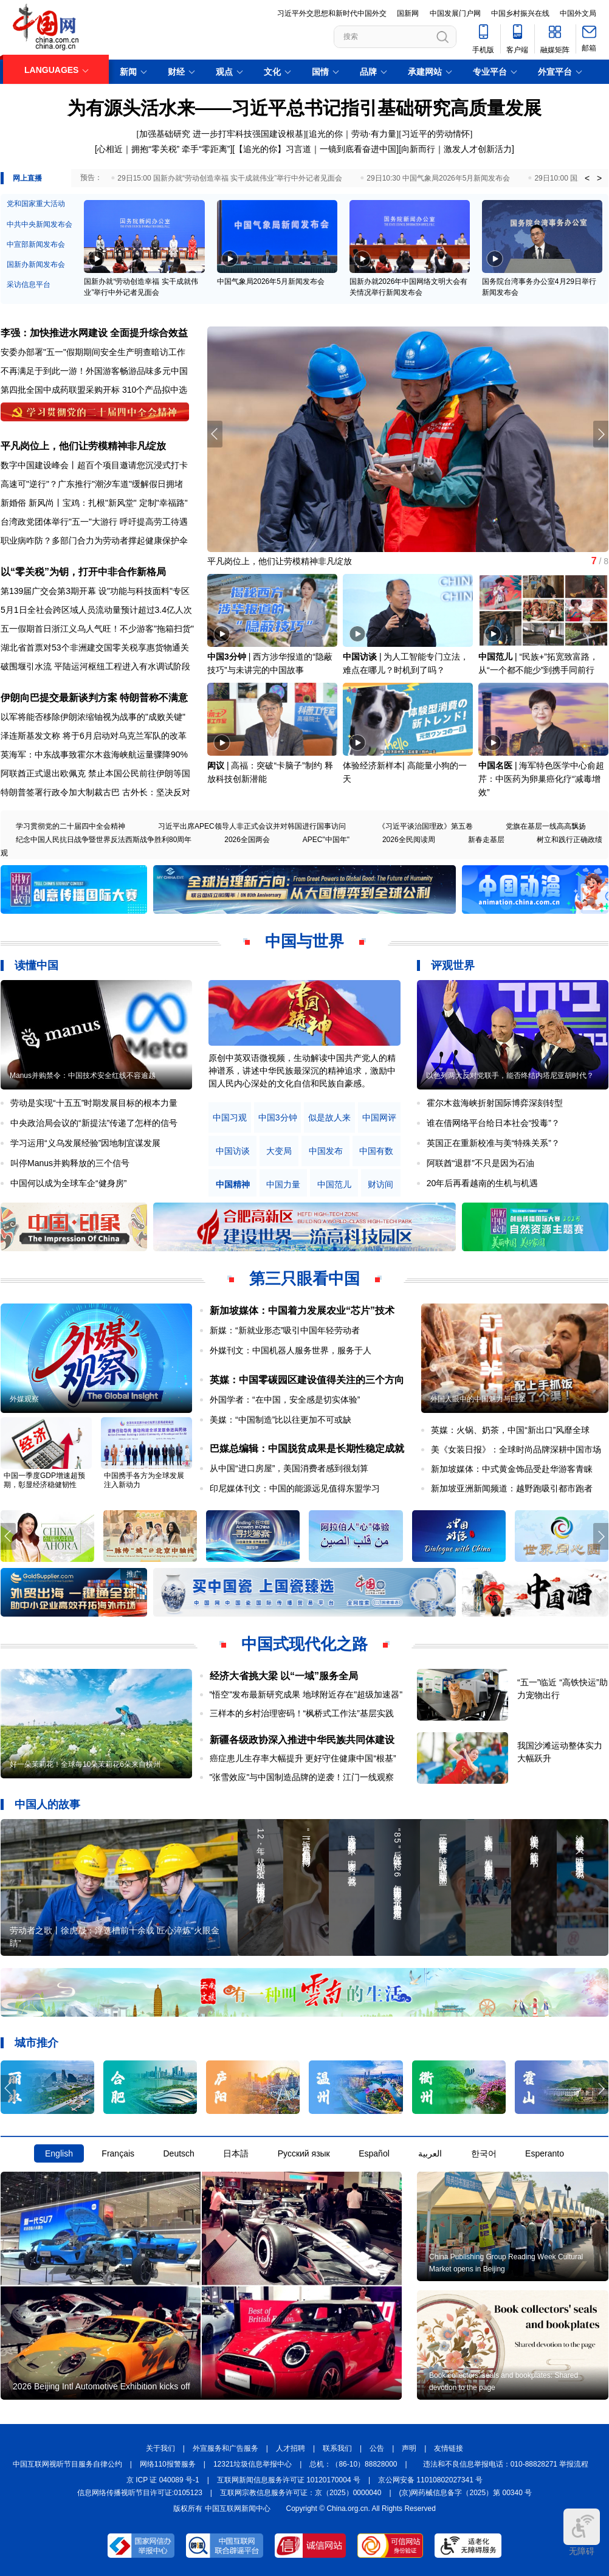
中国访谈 (360, 656)
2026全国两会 (247, 839)
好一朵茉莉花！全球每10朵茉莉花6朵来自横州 (85, 1764)
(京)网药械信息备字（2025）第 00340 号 (465, 2492)
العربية (430, 2153)
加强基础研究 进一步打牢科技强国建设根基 (221, 134)
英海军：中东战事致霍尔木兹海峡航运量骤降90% (94, 754)
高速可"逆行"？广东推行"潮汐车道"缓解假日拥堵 (92, 484)
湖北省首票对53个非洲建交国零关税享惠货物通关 (95, 647)
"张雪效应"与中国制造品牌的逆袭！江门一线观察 (302, 1777)
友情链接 (448, 2448)
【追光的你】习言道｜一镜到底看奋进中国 (315, 149)
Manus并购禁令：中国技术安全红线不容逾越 (83, 1075)
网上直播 (27, 178)
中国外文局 (578, 13)
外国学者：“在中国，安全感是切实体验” (285, 1399)
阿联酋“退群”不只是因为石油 (480, 1163)
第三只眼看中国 (304, 1278)
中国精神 (233, 1184)
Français (118, 2153)
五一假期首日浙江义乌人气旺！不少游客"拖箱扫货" (97, 629)
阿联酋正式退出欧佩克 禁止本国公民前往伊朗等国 (95, 773)
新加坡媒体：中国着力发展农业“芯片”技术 (302, 1310)
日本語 (236, 2153)
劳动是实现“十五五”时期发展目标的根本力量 (93, 1103)
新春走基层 (486, 839)
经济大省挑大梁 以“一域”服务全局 (284, 1676)
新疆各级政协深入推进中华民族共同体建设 (302, 1740)
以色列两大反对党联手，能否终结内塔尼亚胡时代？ (510, 1075)
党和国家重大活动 (36, 203)
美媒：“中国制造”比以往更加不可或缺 (280, 1419)
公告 (377, 2448)
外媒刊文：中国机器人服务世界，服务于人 (290, 1350)
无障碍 (581, 2532)
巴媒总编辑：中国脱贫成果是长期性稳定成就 (307, 1448)
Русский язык (304, 2153)
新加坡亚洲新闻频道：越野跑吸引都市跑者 (512, 1488)
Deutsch (178, 2153)
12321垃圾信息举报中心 (252, 2464)
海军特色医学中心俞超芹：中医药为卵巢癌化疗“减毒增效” (541, 779)
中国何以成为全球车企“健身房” (68, 1183)
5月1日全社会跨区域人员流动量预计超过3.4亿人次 (96, 610)
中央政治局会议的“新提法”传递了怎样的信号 (93, 1123)
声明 (409, 2448)
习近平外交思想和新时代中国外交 (332, 13)
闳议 (215, 765)
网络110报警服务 (168, 2464)
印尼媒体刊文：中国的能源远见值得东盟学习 (295, 1488)
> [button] (599, 178)
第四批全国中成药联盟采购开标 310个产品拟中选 (94, 390)
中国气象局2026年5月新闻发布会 (271, 281)
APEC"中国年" (326, 839)
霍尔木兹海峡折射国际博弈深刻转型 (495, 1103)
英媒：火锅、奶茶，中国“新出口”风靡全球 (510, 1430)
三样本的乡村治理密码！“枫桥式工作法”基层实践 (302, 1713)
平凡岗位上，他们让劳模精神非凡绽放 (83, 446)
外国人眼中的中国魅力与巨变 (477, 1399)
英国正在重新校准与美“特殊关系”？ (493, 1143)
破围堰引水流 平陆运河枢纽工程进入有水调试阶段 (95, 666)
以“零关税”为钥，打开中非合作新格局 (83, 572)
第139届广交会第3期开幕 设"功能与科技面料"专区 (95, 591)
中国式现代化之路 (304, 1644)
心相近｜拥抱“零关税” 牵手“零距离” (163, 149)
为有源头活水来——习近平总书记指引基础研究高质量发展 (304, 108)
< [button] (587, 178)
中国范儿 (495, 656)
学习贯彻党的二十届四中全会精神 (70, 826)
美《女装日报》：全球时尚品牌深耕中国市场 (516, 1449)
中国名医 (495, 765)
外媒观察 (24, 1399)
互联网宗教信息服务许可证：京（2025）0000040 (300, 2492)
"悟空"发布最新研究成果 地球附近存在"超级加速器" (306, 1694)
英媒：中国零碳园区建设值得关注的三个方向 (307, 1380)
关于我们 (160, 2448)
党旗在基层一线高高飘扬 (546, 826)
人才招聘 (290, 2448)
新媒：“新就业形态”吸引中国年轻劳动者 (285, 1330)
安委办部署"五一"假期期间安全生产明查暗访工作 (93, 352)
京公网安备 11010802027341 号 (430, 2480)
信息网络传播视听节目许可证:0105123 (139, 2492)
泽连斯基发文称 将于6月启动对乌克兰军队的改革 (94, 736)
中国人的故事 (47, 1804)
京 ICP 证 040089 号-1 (162, 2480)
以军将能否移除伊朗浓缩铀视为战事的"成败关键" (93, 717)
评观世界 (453, 965)
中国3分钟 (226, 656)
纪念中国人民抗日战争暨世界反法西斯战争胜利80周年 (103, 839)
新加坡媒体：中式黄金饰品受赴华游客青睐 (512, 1469)
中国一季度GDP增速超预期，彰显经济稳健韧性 (44, 1480)
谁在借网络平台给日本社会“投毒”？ (493, 1123)
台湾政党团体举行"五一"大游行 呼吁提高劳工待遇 (94, 522)
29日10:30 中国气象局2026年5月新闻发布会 (438, 178)
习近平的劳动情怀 (436, 134)
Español (374, 2153)
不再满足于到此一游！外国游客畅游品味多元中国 (94, 371)
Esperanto (544, 2153)
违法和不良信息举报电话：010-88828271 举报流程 (506, 2464)
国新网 (408, 13)
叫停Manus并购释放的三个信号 (69, 1163)
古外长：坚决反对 (156, 792)
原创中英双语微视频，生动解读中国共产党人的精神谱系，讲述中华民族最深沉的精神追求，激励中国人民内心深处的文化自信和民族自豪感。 (302, 1070)
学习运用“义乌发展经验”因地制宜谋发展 (85, 1143)
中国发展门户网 (455, 13)
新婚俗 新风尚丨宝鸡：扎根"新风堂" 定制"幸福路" (94, 503)
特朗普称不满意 (154, 697)
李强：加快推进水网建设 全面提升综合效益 (94, 333)
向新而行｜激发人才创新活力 (456, 149)
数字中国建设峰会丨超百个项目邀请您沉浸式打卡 (94, 465)
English (59, 2153)
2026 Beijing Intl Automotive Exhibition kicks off (101, 2386)
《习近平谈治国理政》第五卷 (425, 826)
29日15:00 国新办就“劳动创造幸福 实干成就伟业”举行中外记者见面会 (229, 178)
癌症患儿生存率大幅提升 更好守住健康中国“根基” (303, 1758)
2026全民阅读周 (408, 839)
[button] (600, 434)
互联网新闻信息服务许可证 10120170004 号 (288, 2480)
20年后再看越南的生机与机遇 (482, 1183)
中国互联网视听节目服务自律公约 (67, 2464)
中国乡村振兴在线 (520, 13)
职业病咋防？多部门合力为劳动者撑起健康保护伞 (94, 540)
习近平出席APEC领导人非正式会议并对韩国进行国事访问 (252, 826)
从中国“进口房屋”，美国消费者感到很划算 (289, 1468)
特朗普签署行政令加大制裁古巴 (60, 792)
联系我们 (337, 2448)
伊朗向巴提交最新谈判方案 (59, 697)
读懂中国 (36, 965)
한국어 (484, 2153)
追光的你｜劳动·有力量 (352, 134)
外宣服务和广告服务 (225, 2448)
